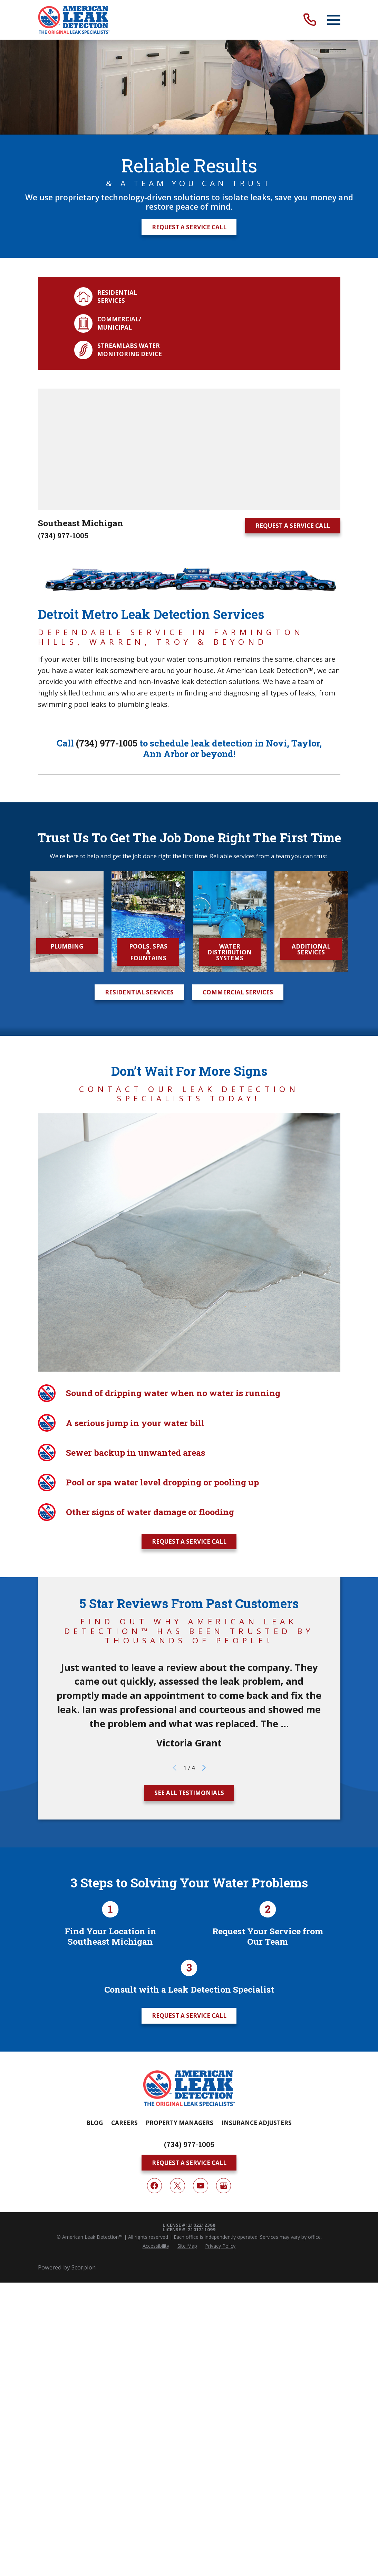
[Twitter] (177, 2185)
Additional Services (311, 949)
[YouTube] (200, 2185)
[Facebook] (154, 2185)
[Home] (74, 20)
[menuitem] (156, 2246)
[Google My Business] (223, 2185)
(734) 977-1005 (63, 535)
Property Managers (179, 2123)
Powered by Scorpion (67, 2267)
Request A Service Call (189, 227)
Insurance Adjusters (257, 2123)
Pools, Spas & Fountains (148, 952)
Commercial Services (238, 992)
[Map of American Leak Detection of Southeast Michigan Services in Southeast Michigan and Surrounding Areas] (189, 449)
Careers (124, 2123)
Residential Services (139, 992)
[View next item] (204, 1768)
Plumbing (66, 946)
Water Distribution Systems (229, 952)
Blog (94, 2123)
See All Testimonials (189, 1793)
